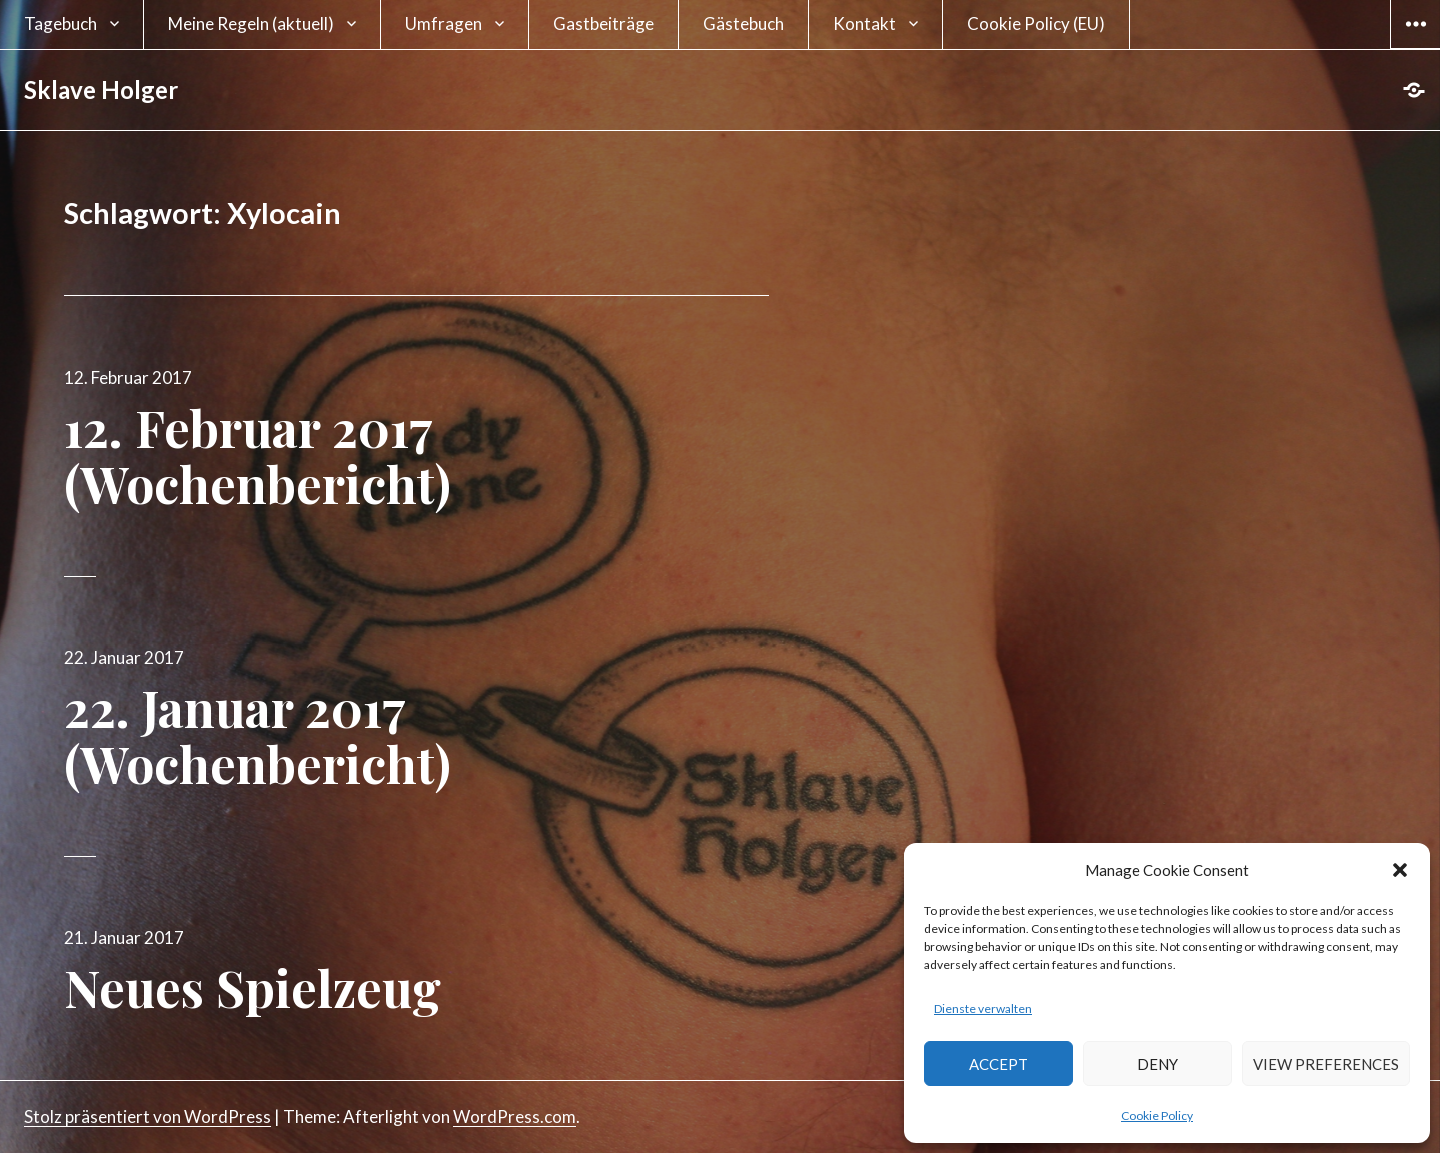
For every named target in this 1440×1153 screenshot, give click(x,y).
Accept (998, 1064)
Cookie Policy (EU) (1036, 23)
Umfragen (443, 23)
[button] (1400, 870)
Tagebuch (60, 23)
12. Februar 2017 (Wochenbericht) (257, 455)
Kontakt (864, 23)
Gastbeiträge (603, 23)
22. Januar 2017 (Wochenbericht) (257, 735)
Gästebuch (743, 23)
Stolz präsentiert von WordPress (147, 1116)
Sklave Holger (101, 89)
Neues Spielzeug (252, 987)
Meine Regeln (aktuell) (251, 23)
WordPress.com (514, 1116)
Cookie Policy (1157, 1115)
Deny (1157, 1064)
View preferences (1326, 1064)
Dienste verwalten (983, 1008)
